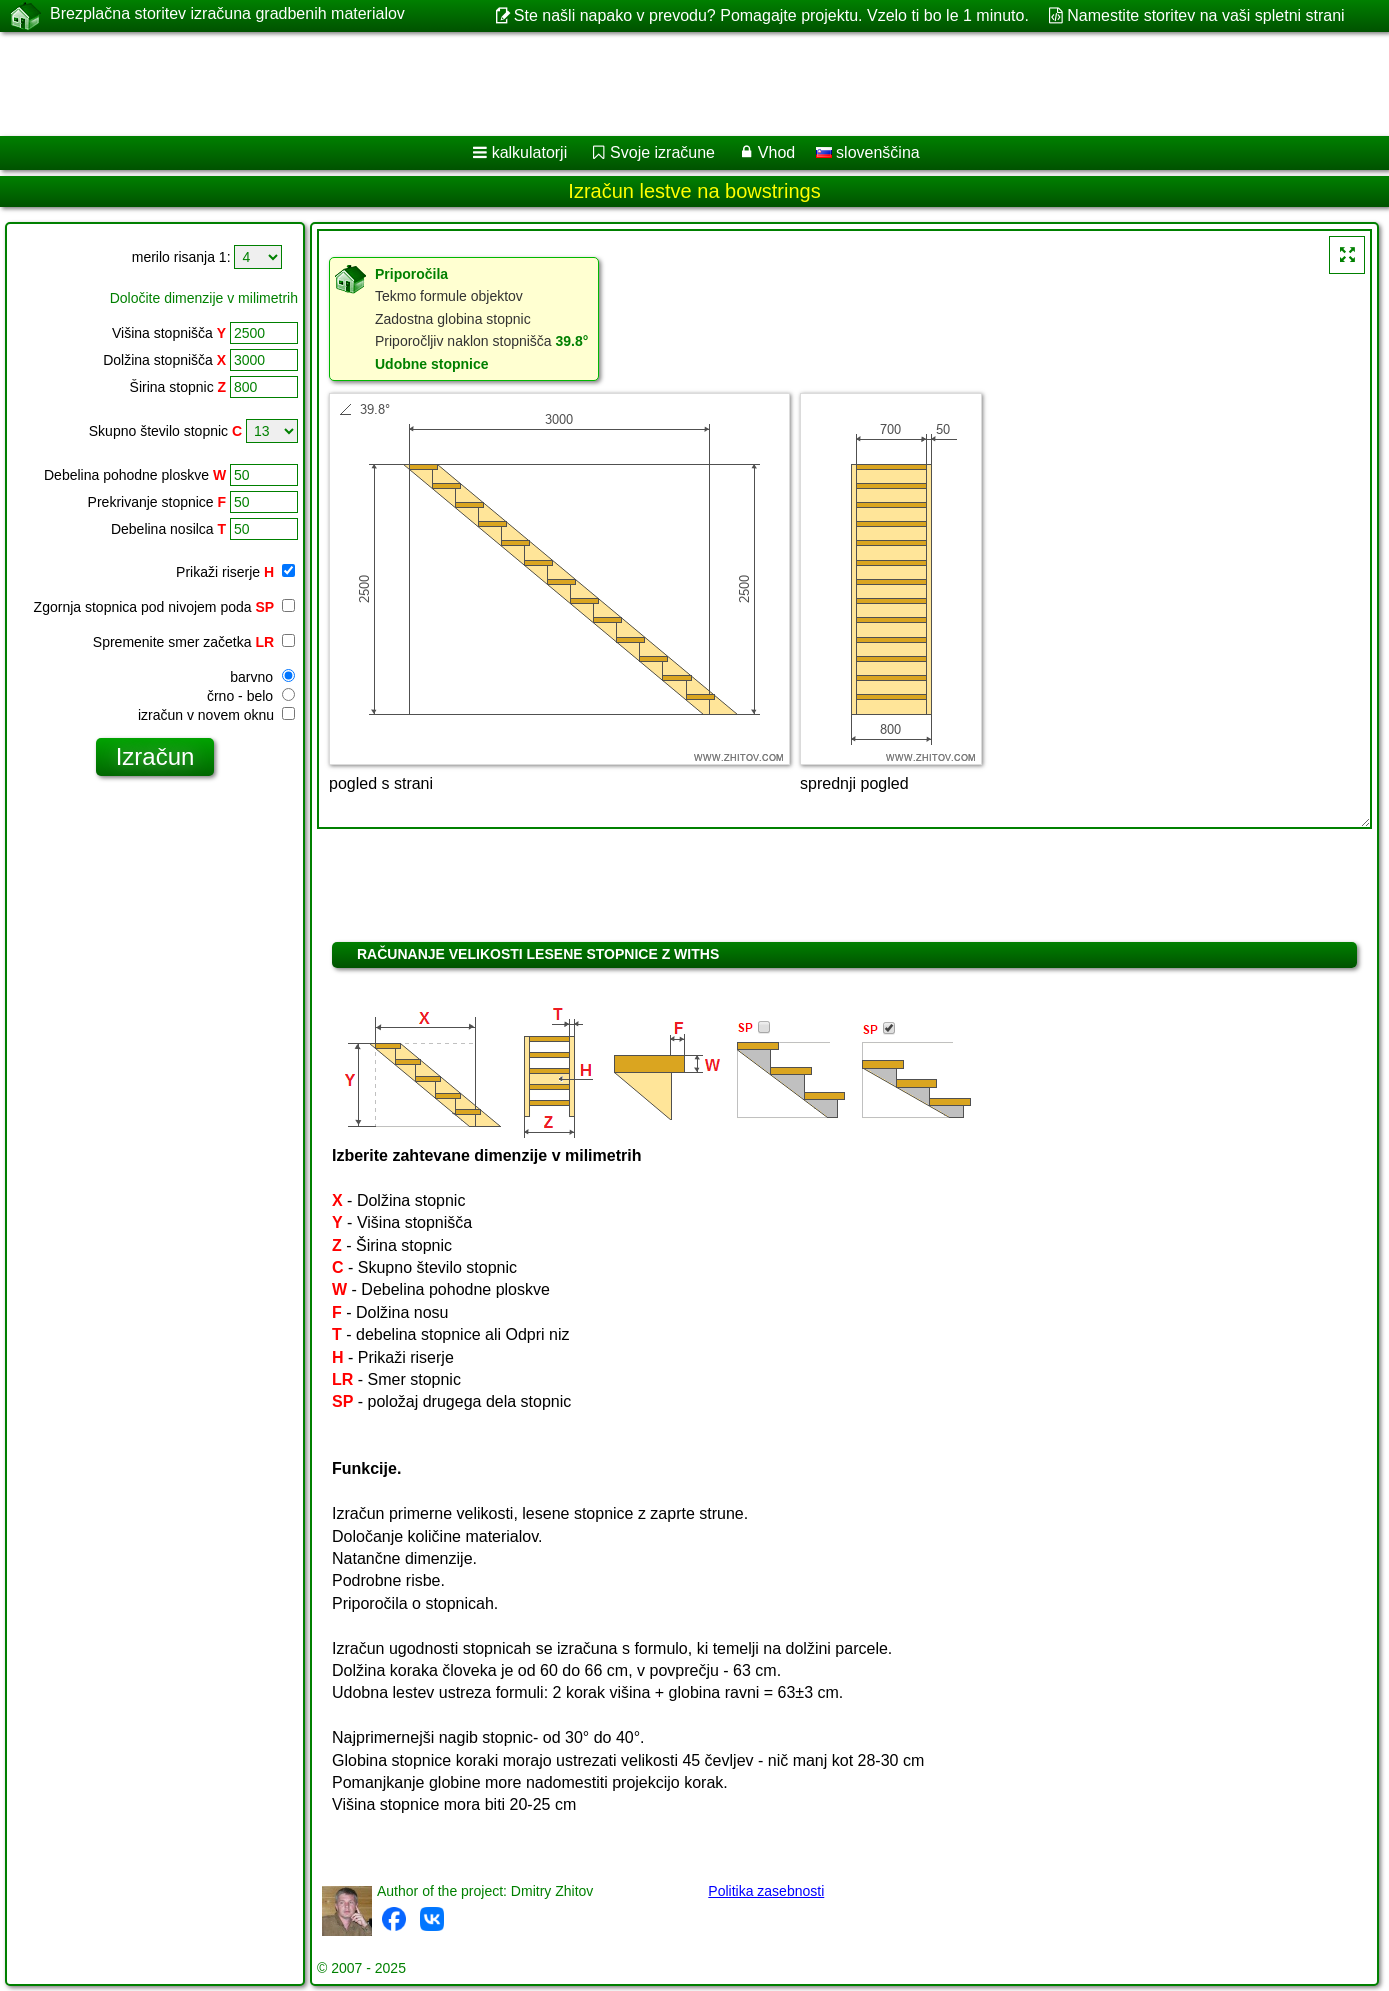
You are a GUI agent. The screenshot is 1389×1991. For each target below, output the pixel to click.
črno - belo (251, 696)
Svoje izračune (662, 152)
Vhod (776, 152)
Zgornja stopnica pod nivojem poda (164, 607)
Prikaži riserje (235, 572)
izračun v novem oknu (216, 715)
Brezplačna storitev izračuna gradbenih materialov (227, 15)
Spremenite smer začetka (194, 642)
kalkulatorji (530, 152)
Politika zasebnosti (766, 1891)
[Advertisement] (607, 84)
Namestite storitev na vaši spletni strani (1205, 15)
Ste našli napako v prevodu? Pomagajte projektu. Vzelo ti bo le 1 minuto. (771, 15)
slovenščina (868, 152)
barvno (262, 677)
